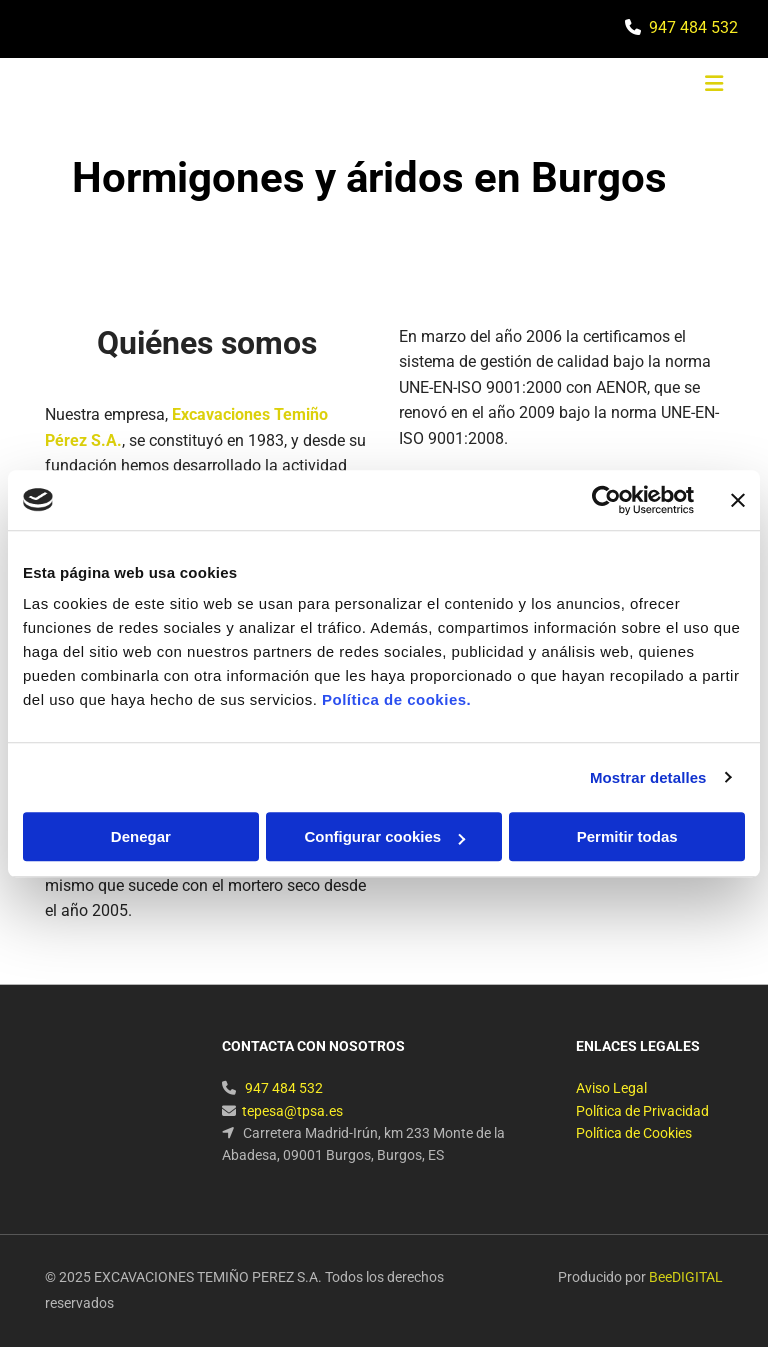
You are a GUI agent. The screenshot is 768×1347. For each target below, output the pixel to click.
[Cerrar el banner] (738, 500)
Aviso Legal (611, 1088)
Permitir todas (627, 836)
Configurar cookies (384, 836)
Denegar (141, 836)
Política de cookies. (396, 699)
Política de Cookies (634, 1133)
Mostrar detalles (648, 777)
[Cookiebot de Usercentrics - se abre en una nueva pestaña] (606, 500)
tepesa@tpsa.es (292, 1111)
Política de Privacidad (642, 1111)
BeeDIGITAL (686, 1277)
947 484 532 (693, 27)
